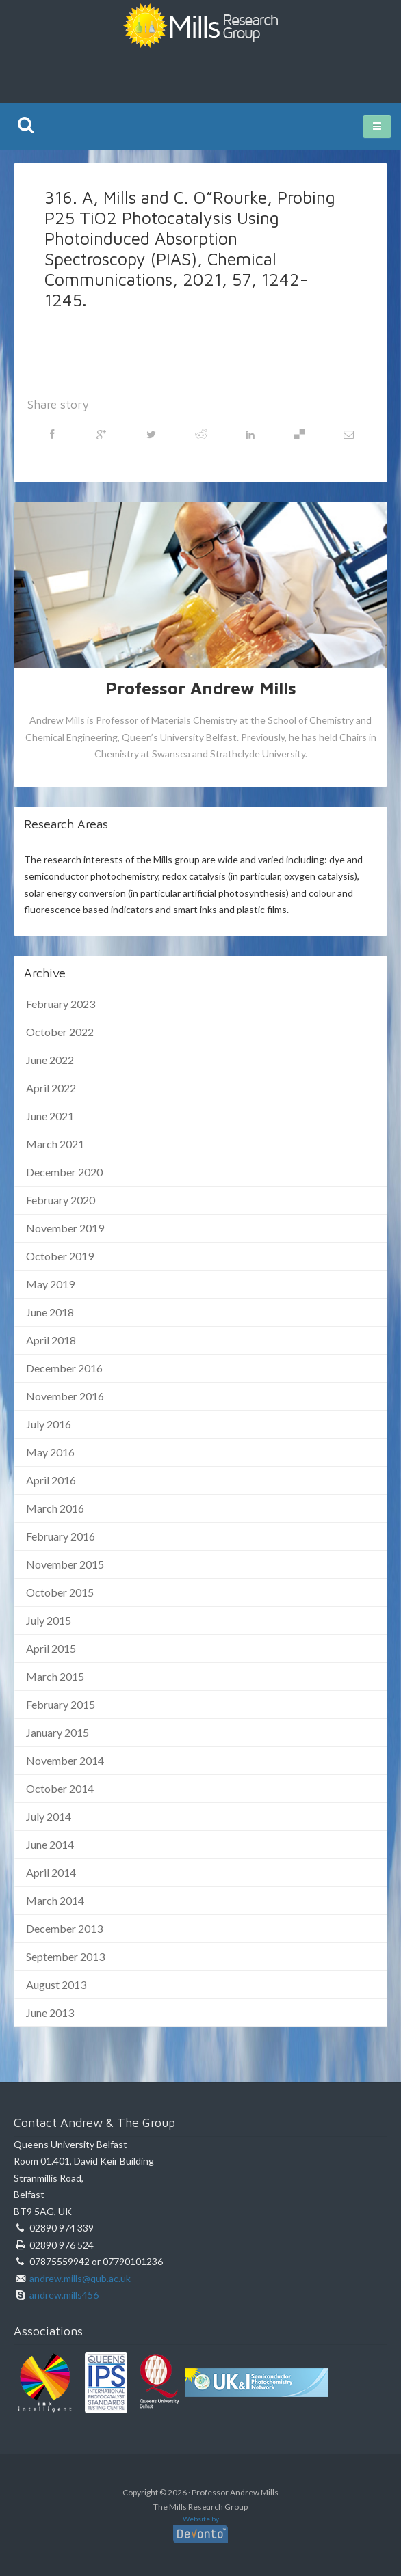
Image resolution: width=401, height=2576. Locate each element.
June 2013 (50, 2012)
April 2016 (51, 1480)
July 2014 (48, 1816)
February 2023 (60, 1003)
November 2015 (65, 1564)
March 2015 (55, 1676)
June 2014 (50, 1844)
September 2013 (65, 1956)
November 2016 (65, 1395)
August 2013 (56, 1984)
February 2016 (60, 1536)
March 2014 (55, 1900)
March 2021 (55, 1143)
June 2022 (50, 1059)
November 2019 (65, 1227)
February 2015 (60, 1704)
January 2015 (57, 1732)
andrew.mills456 (64, 2295)
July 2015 (48, 1620)
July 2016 (48, 1424)
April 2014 (51, 1872)
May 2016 (50, 1452)
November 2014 (65, 1760)
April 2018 (51, 1339)
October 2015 (60, 1592)
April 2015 (51, 1648)
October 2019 (60, 1255)
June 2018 (50, 1311)
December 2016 (64, 1367)
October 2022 (60, 1031)
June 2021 (50, 1115)
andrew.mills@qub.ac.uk (80, 2278)
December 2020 (64, 1171)
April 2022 (51, 1087)
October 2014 (60, 1788)
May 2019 (50, 1283)
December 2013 (64, 1928)
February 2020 (60, 1199)
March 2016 (55, 1508)
